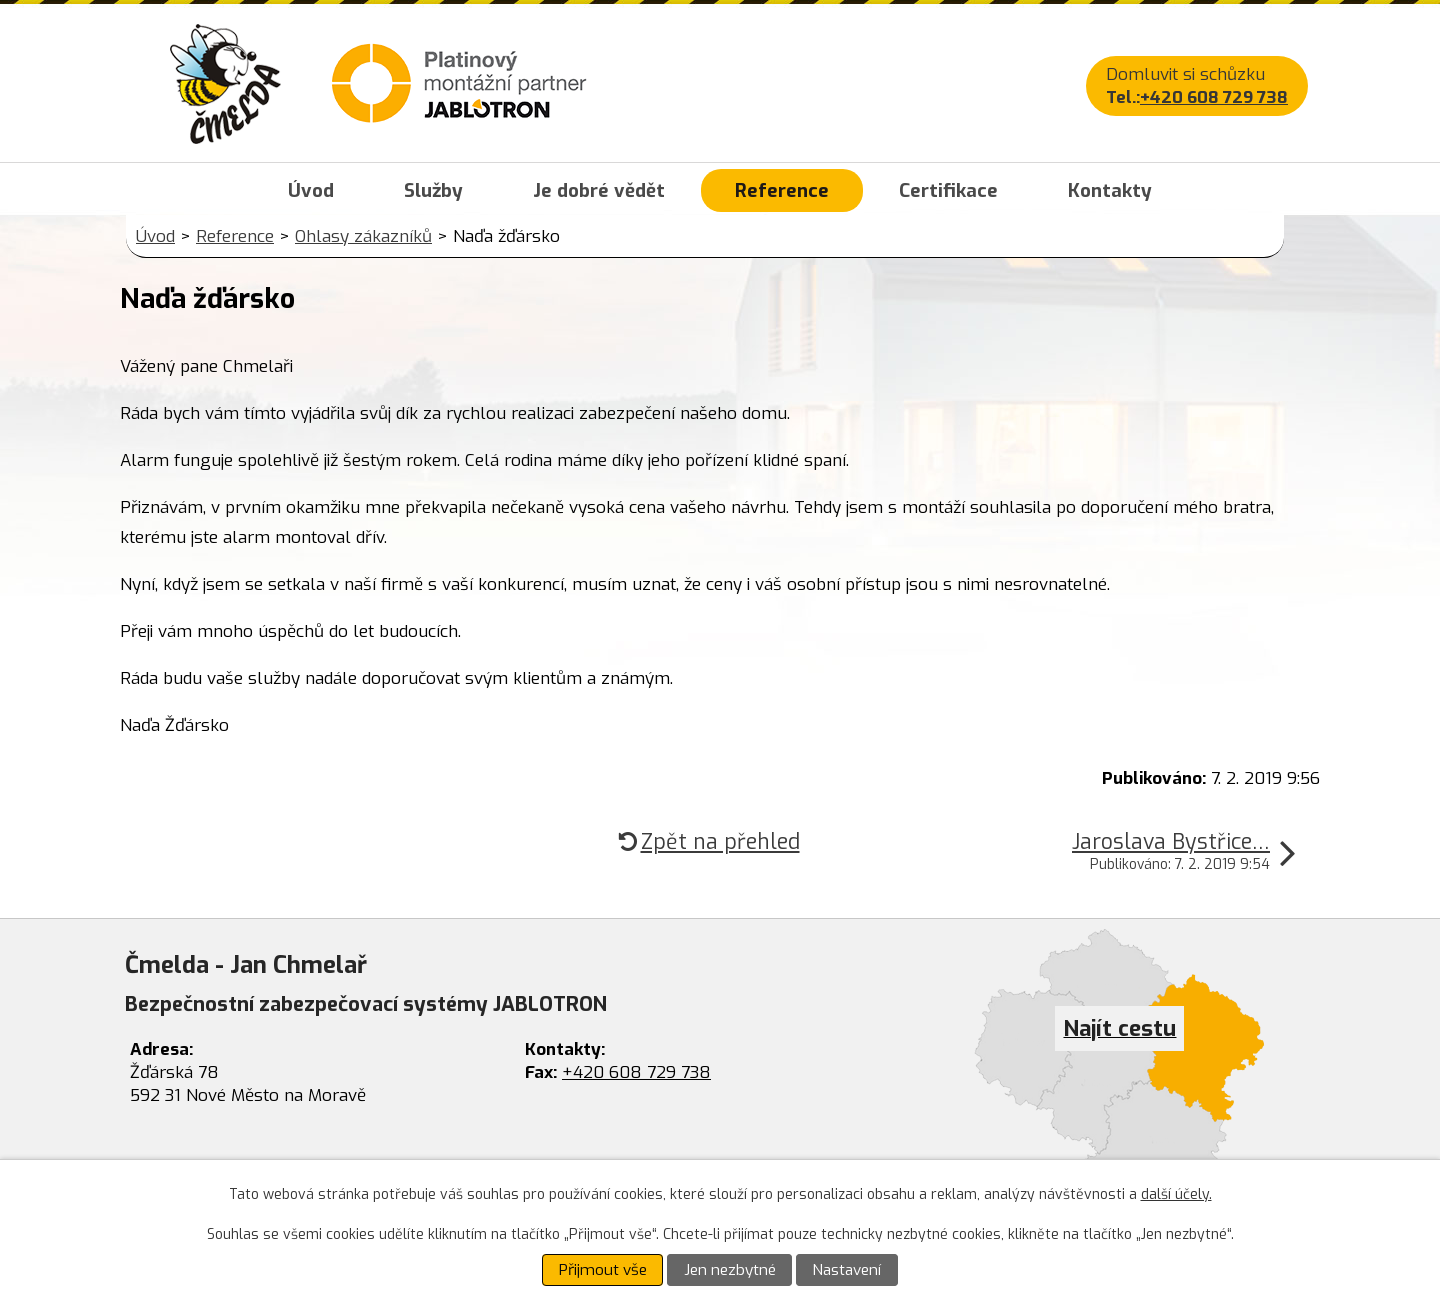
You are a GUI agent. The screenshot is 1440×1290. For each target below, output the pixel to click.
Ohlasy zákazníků (363, 236)
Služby (433, 190)
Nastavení (846, 1270)
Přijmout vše (603, 1270)
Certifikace (948, 190)
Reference (782, 190)
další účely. (1176, 1194)
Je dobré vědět (599, 190)
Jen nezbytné (730, 1270)
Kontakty (1110, 190)
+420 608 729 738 (1214, 97)
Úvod (311, 190)
